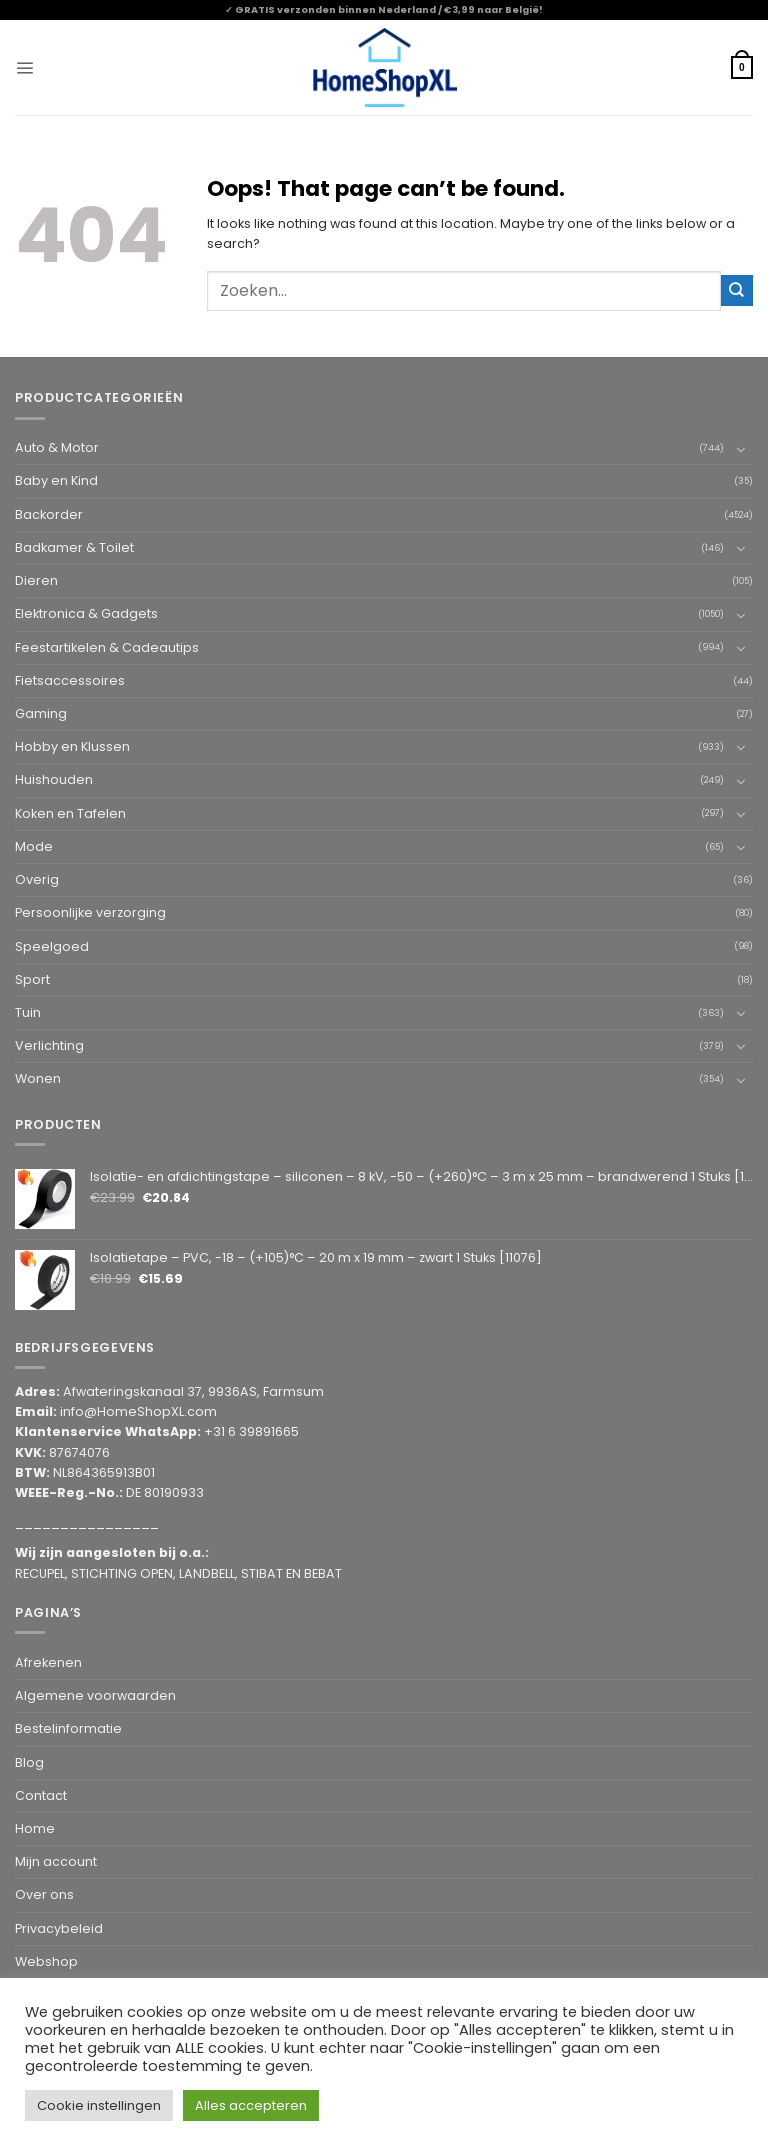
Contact (41, 1795)
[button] (24, 67)
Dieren (36, 580)
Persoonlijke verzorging (90, 912)
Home (35, 1828)
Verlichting (49, 1045)
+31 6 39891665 (251, 1431)
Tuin (28, 1012)
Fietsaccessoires (70, 680)
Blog (29, 1762)
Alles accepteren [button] (251, 2105)
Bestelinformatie (68, 1728)
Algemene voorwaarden (95, 1695)
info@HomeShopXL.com (138, 1411)
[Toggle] (741, 449)
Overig (37, 879)
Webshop (46, 1961)
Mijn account (56, 1861)
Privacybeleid (59, 1928)
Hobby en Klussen (72, 746)
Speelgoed (52, 946)
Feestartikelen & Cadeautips (107, 647)
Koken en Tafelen (70, 813)
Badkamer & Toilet (74, 547)
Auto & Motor (57, 447)
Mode (34, 846)
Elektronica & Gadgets (86, 613)
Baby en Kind (56, 480)
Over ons (44, 1894)
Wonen (38, 1078)
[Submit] (737, 290)
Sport (32, 979)
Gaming (41, 713)
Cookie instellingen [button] (99, 2105)
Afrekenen (48, 1662)
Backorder (49, 514)
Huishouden (54, 779)
